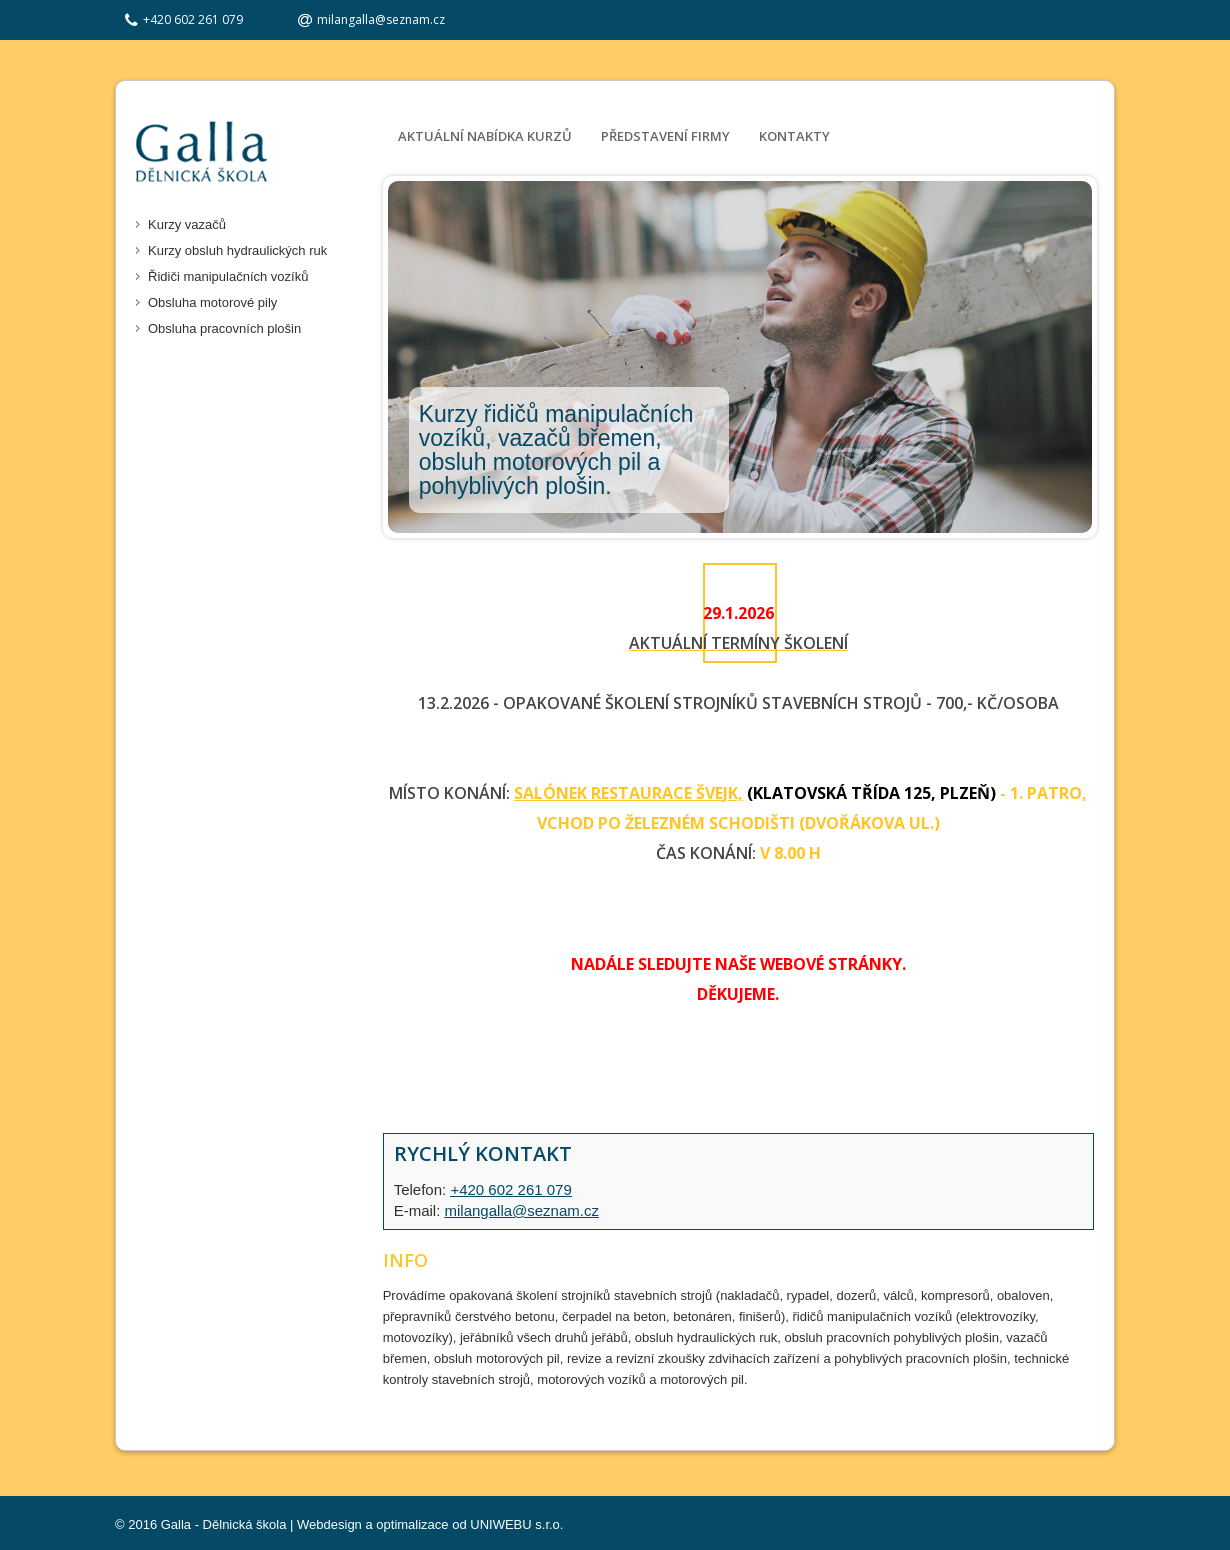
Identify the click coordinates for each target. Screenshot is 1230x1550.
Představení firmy (665, 136)
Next (1068, 357)
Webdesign (329, 1524)
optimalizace (412, 1524)
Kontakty (794, 136)
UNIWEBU (500, 1524)
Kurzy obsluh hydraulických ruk (237, 250)
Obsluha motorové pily (212, 302)
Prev (409, 357)
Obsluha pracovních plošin (224, 328)
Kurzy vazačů (187, 224)
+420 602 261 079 (510, 1189)
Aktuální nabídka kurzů (485, 136)
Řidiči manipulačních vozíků (228, 276)
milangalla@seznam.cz (381, 19)
